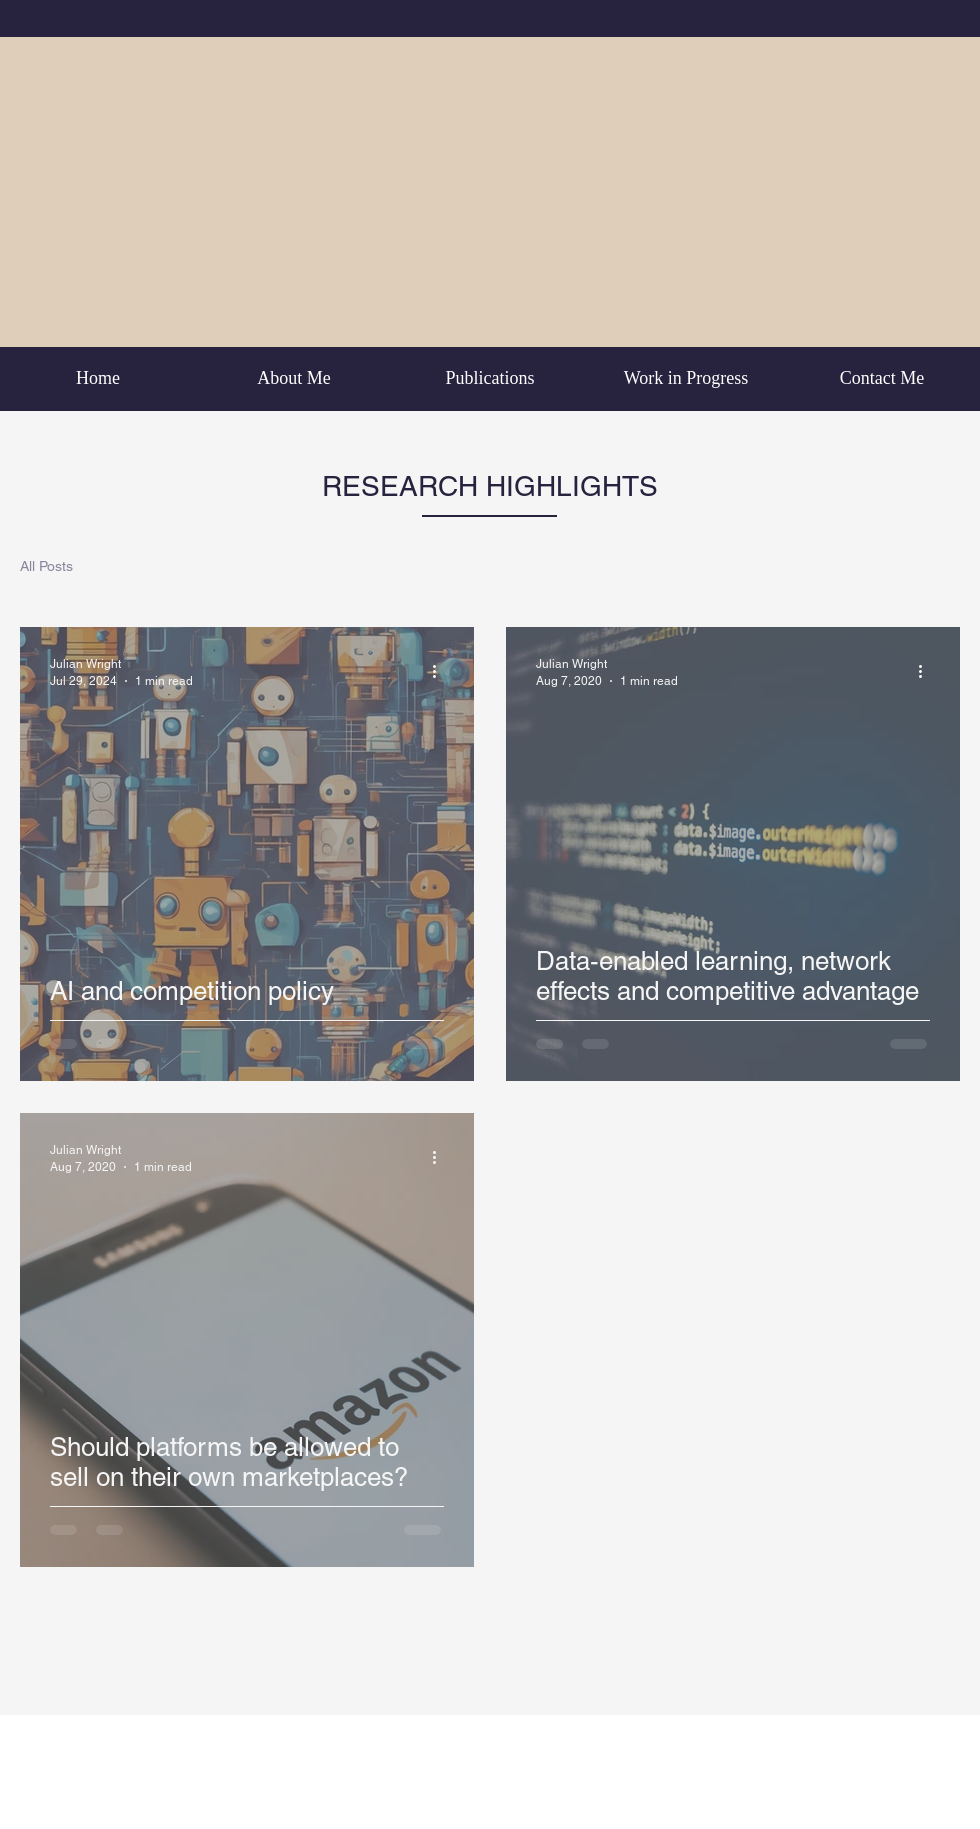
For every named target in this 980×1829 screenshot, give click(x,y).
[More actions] (441, 671)
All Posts (46, 566)
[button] (934, 569)
